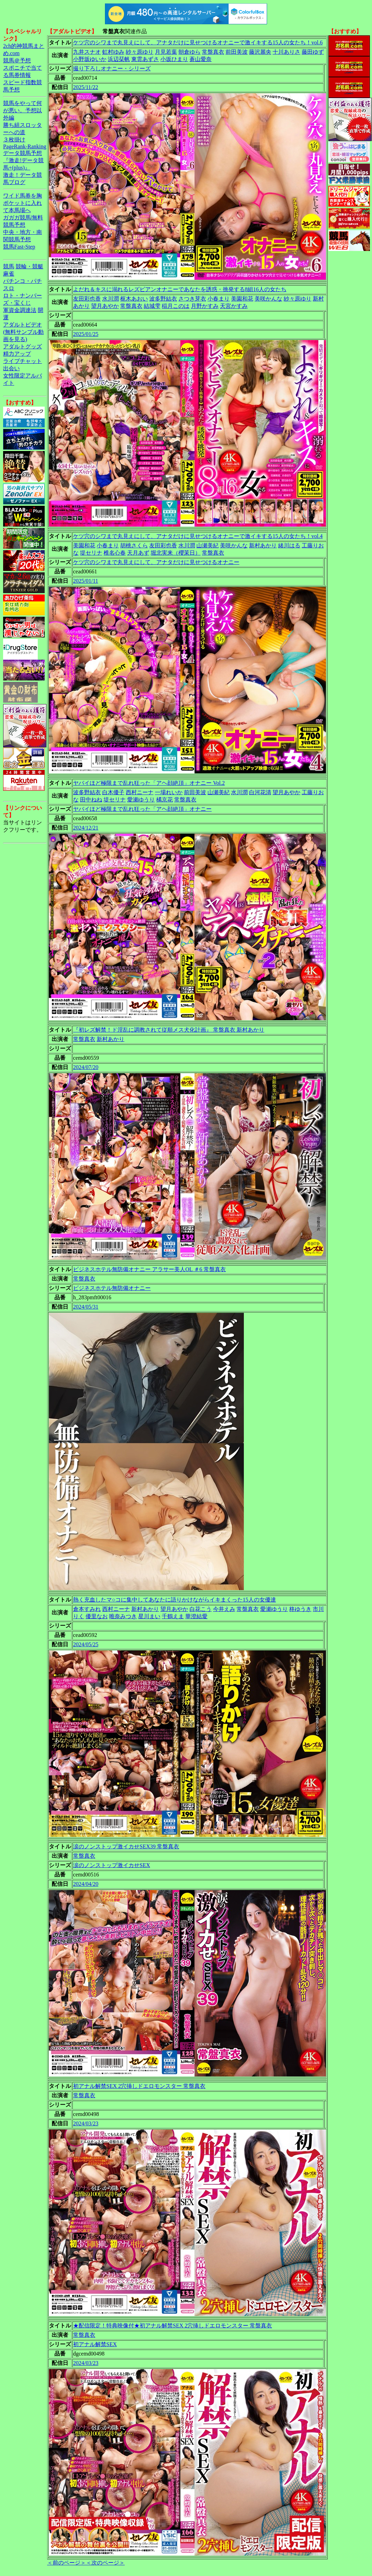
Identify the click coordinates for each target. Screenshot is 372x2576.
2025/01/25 (85, 334)
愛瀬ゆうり (141, 800)
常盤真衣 (213, 52)
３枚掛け (14, 139)
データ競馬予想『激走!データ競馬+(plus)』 (23, 160)
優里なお (97, 1616)
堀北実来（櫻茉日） (176, 553)
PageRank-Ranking (24, 146)
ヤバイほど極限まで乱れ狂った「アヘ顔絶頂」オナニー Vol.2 (149, 783)
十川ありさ (286, 52)
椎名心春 (115, 553)
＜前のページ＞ (66, 2563)
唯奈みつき (123, 1616)
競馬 (8, 266)
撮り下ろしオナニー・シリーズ (112, 68)
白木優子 (113, 792)
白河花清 (260, 792)
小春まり (218, 299)
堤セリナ (91, 553)
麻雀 (8, 274)
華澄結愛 (196, 1616)
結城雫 (152, 306)
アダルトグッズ (22, 346)
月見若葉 (166, 52)
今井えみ (224, 1609)
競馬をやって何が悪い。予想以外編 (22, 110)
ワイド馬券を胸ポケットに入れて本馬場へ (22, 203)
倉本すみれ (87, 1609)
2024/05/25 (85, 1644)
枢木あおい (134, 299)
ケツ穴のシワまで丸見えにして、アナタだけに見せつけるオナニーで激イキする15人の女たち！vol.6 (197, 42)
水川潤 (110, 299)
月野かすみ (205, 306)
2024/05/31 (85, 1307)
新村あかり (263, 545)
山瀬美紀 (207, 545)
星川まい (149, 1616)
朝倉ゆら (189, 52)
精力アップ (17, 354)
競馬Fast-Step (19, 247)
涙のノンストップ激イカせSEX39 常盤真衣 (126, 1846)
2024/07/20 (85, 1067)
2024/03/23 (85, 2123)
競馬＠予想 (17, 60)
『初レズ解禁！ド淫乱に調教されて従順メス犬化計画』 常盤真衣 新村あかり (168, 1030)
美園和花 (242, 299)
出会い (11, 368)
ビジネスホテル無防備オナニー (112, 1288)
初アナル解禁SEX (95, 2344)
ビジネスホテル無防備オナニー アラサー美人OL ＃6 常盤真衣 (149, 1269)
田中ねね (91, 800)
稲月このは (175, 306)
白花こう (200, 1609)
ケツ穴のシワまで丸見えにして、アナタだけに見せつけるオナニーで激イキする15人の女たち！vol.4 (197, 536)
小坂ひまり (174, 59)
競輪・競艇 (29, 266)
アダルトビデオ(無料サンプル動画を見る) (23, 332)
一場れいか (169, 792)
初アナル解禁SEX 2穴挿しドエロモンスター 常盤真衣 (139, 2086)
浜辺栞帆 (119, 59)
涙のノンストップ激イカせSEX (111, 1865)
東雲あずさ (145, 59)
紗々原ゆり (139, 52)
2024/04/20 (85, 1884)
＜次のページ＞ (105, 2563)
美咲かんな (268, 299)
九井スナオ (87, 52)
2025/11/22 (85, 87)
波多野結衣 (163, 299)
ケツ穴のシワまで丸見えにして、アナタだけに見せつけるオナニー (156, 562)
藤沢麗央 (260, 52)
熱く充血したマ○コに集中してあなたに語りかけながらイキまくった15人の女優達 (174, 1600)
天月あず (138, 553)
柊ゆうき (300, 1609)
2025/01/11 (85, 581)
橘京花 (164, 800)
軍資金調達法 (19, 310)
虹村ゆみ (113, 52)
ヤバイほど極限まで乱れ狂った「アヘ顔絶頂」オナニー (142, 809)
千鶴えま (173, 1616)
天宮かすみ (234, 306)
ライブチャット (22, 361)
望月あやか (105, 306)
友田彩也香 (87, 299)
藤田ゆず (313, 52)
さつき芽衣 (192, 299)
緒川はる (289, 545)
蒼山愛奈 (200, 59)
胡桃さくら (134, 545)
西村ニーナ (139, 792)
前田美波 (236, 52)
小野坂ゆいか (89, 59)
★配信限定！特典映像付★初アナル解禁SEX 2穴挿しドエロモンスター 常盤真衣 (172, 2325)
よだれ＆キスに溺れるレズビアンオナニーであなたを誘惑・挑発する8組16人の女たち (179, 289)
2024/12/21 (85, 828)
